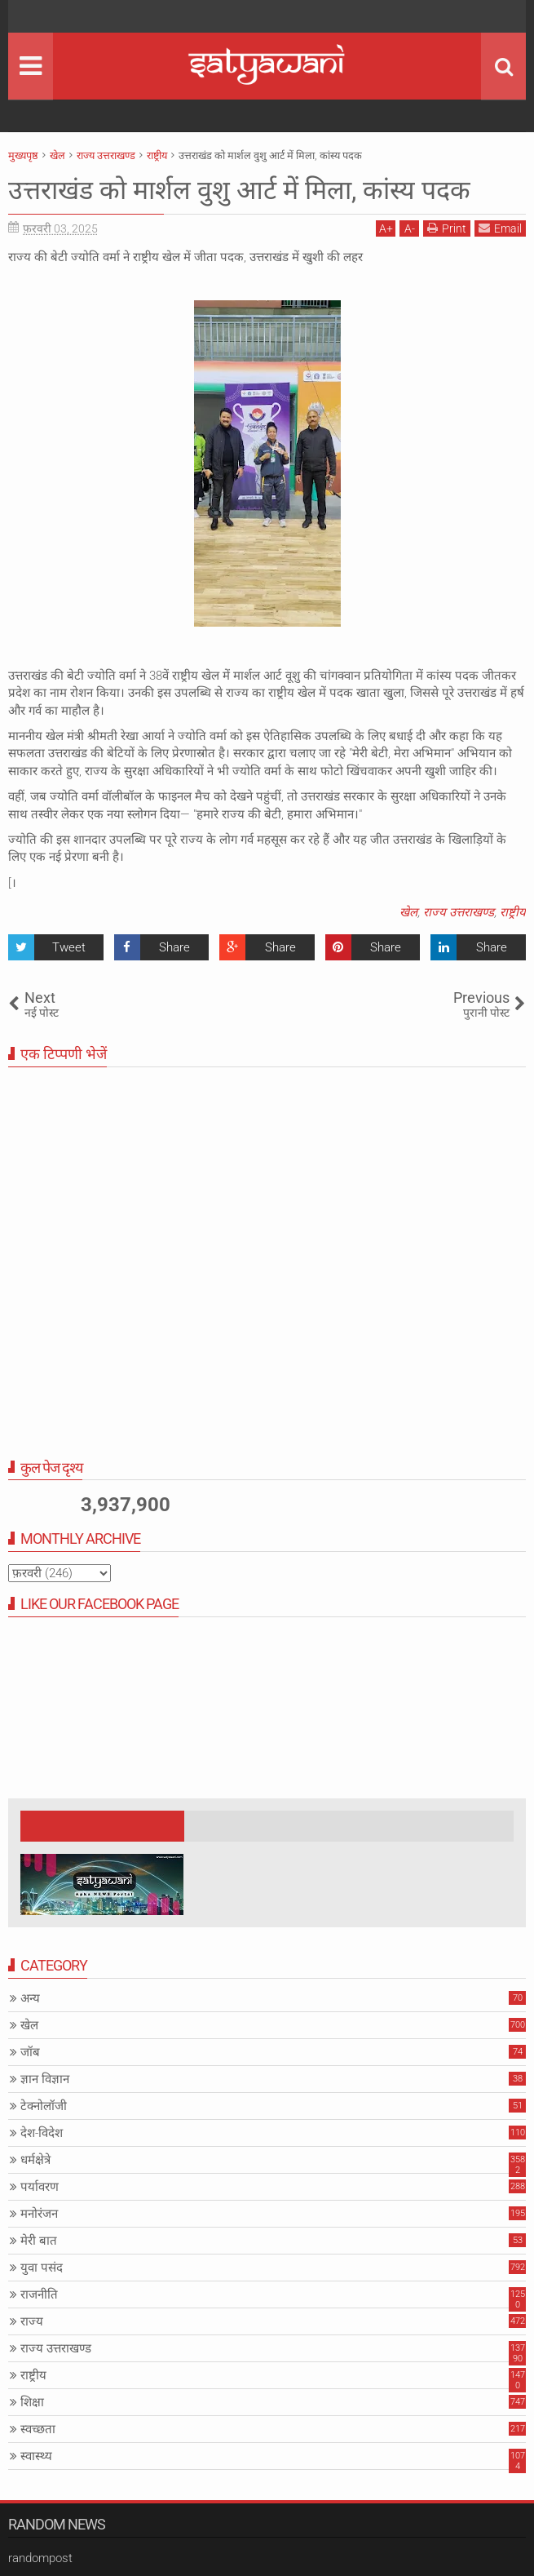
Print (446, 228)
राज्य (31, 2321)
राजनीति (39, 2294)
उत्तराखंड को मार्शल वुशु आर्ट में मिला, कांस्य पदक (239, 190)
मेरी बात (38, 2240)
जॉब (30, 2052)
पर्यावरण (39, 2186)
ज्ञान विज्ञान (44, 2079)
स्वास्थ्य (36, 2456)
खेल (408, 912)
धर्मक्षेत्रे (35, 2160)
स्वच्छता (37, 2429)
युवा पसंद (41, 2267)
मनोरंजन (39, 2213)
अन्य (30, 1998)
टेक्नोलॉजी (43, 2106)
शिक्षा (32, 2402)
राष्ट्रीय (513, 912)
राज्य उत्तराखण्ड (458, 912)
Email (500, 228)
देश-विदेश (41, 2133)
